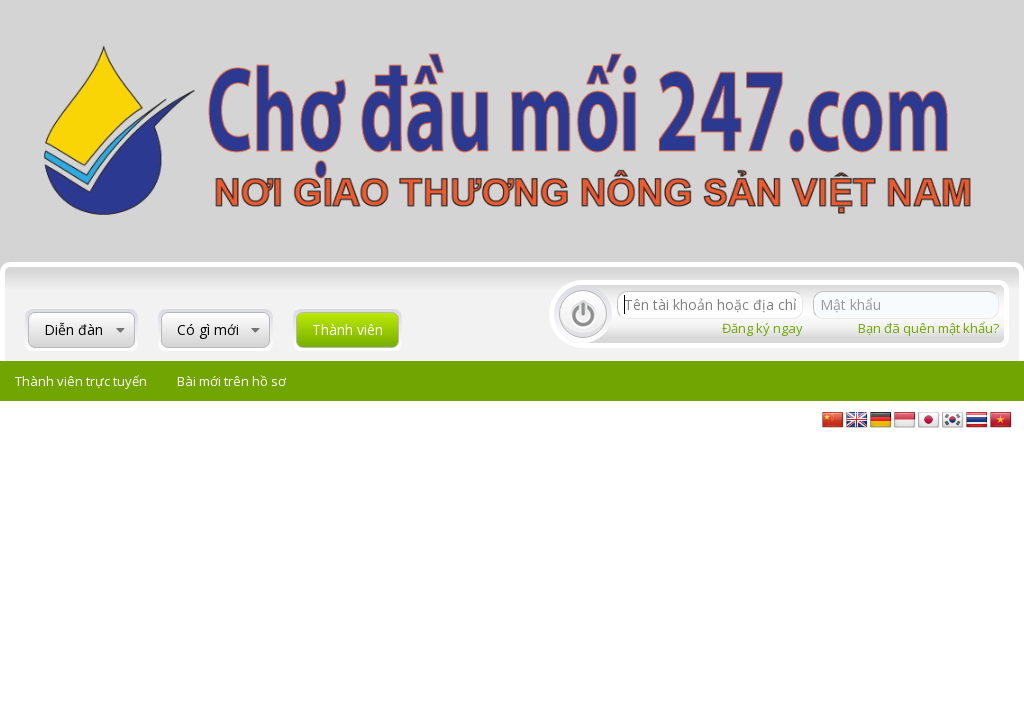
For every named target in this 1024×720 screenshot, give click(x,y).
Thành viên (347, 329)
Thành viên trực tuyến (81, 381)
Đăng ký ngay (762, 328)
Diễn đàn (73, 329)
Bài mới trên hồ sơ (231, 381)
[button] (120, 330)
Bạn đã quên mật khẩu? (928, 328)
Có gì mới (208, 329)
